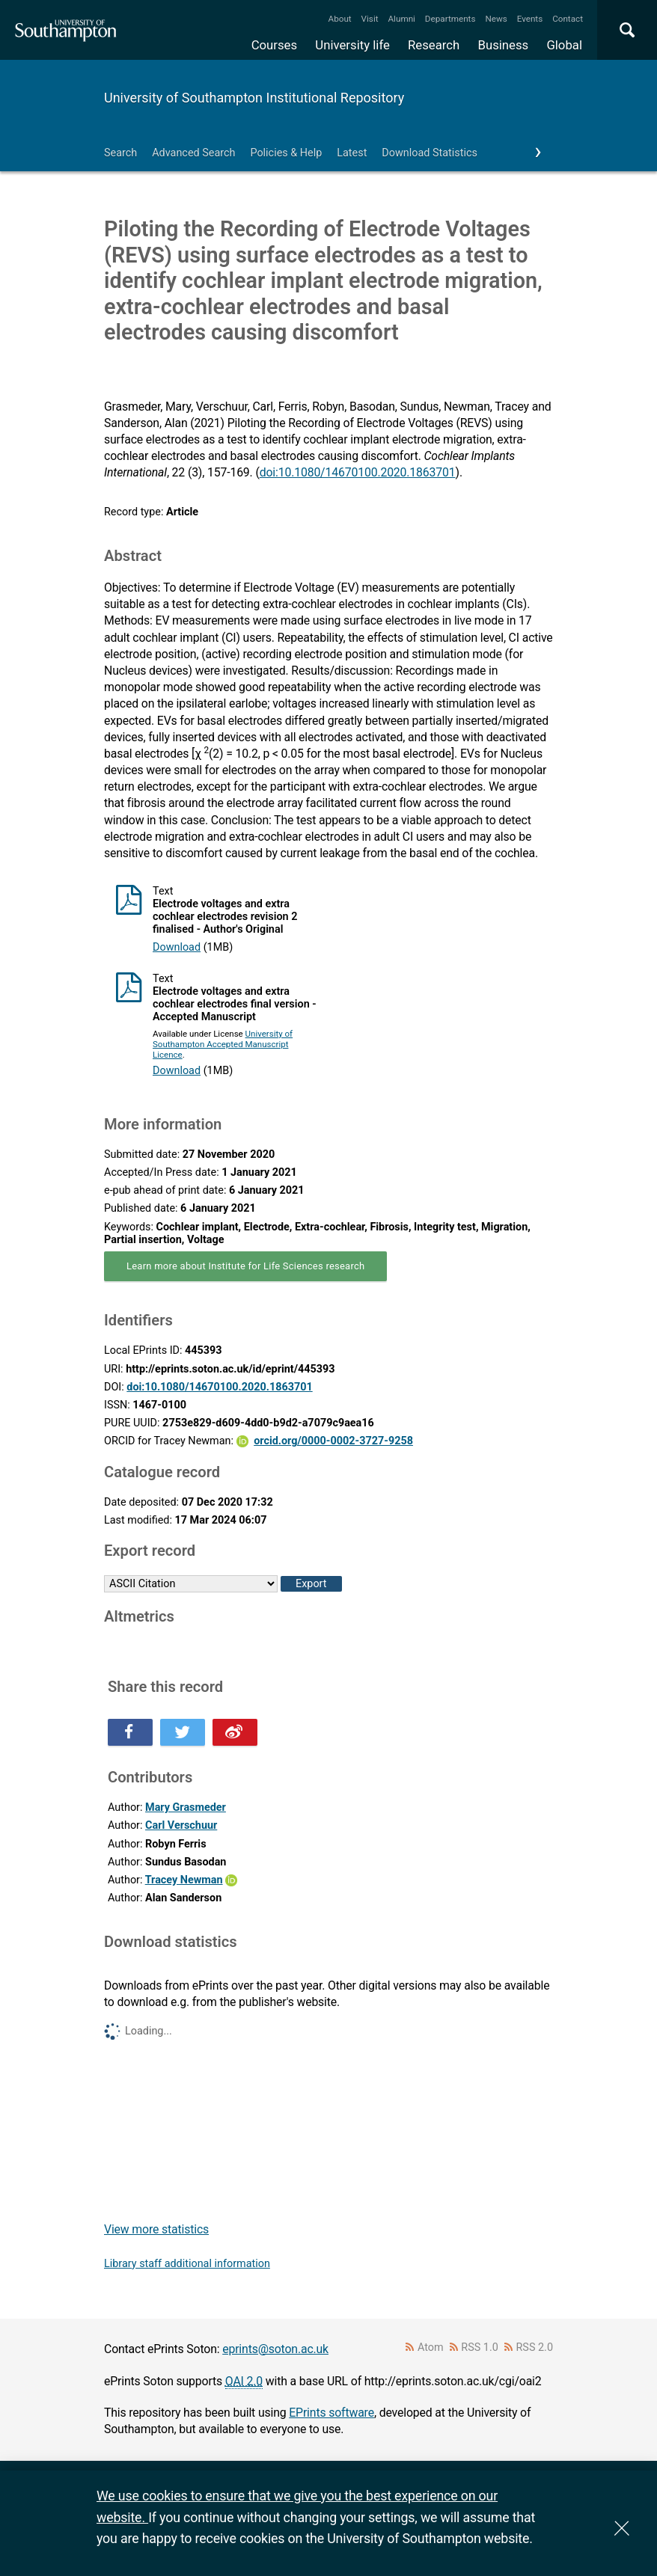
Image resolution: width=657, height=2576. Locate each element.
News (496, 18)
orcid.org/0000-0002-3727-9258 (333, 1441)
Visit (370, 18)
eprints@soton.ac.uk (275, 2349)
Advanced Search (193, 153)
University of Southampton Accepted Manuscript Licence (223, 1044)
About (340, 18)
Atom (431, 2347)
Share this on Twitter (182, 1732)
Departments (450, 18)
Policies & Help (286, 153)
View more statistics (156, 2229)
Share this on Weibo (235, 1732)
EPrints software (331, 2412)
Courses (274, 44)
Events (530, 18)
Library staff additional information (187, 2263)
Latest (352, 153)
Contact (567, 18)
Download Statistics (429, 153)
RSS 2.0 (535, 2347)
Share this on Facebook (130, 1732)
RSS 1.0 (479, 2347)
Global (564, 44)
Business (503, 44)
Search (120, 153)
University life (352, 44)
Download (177, 947)
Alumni (401, 18)
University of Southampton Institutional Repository (254, 97)
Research (433, 44)
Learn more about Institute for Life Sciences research (245, 1266)
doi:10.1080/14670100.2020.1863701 (358, 472)
